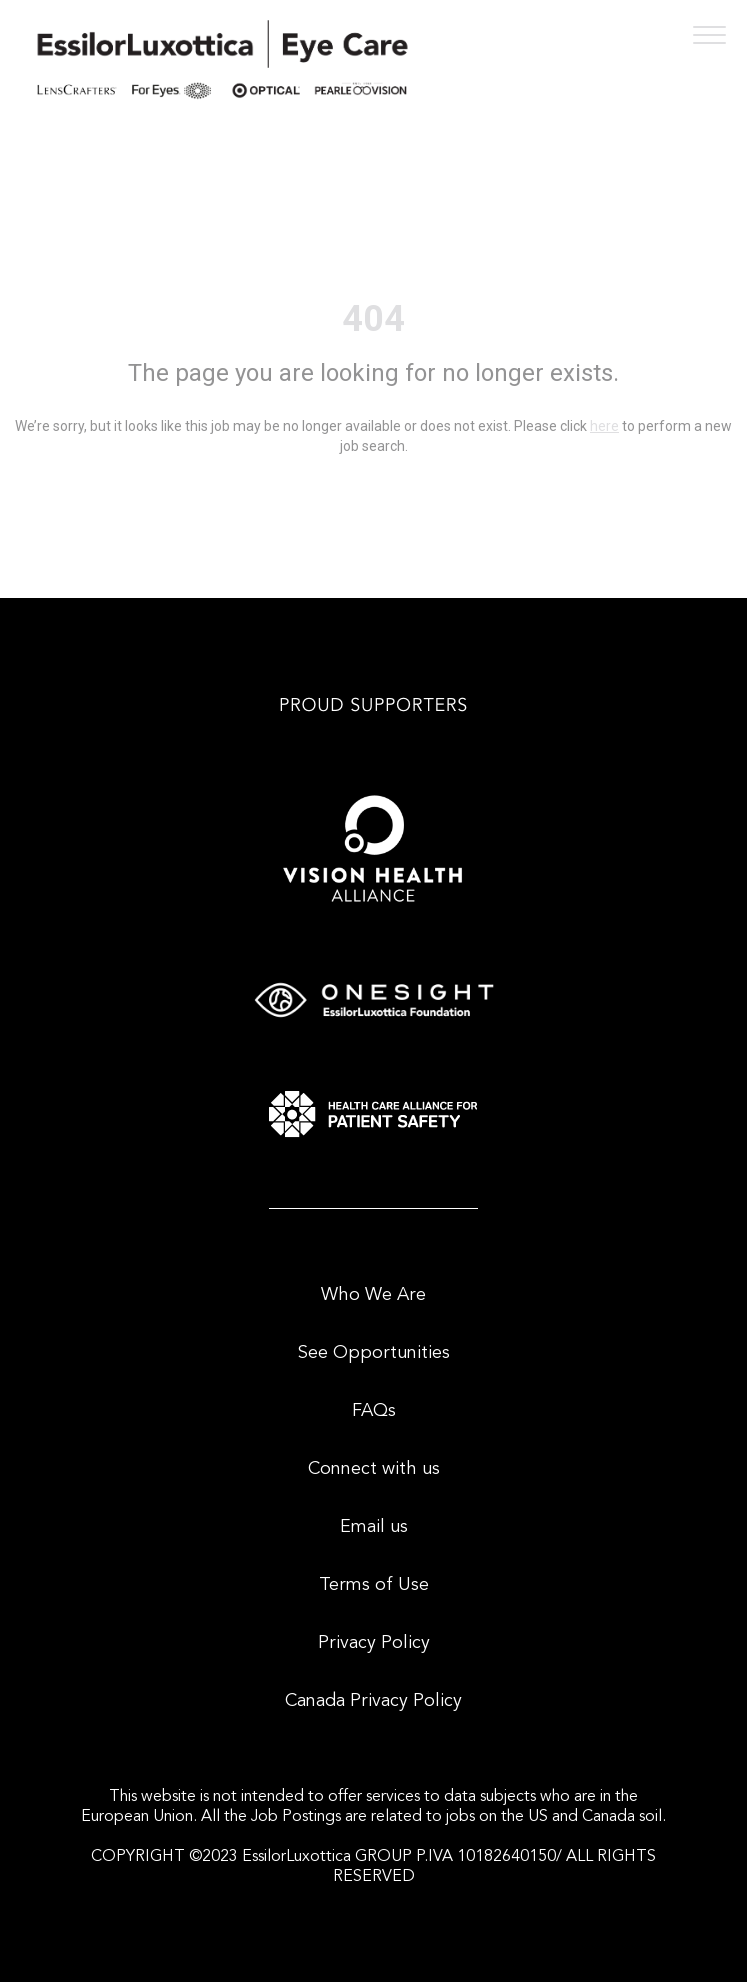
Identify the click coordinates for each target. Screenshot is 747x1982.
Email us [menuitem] (374, 1527)
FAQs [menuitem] (374, 1411)
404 (373, 319)
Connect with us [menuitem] (374, 1469)
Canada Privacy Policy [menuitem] (373, 1701)
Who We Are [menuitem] (373, 1295)
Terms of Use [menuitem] (374, 1585)
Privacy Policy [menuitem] (374, 1643)
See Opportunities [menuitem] (374, 1353)
